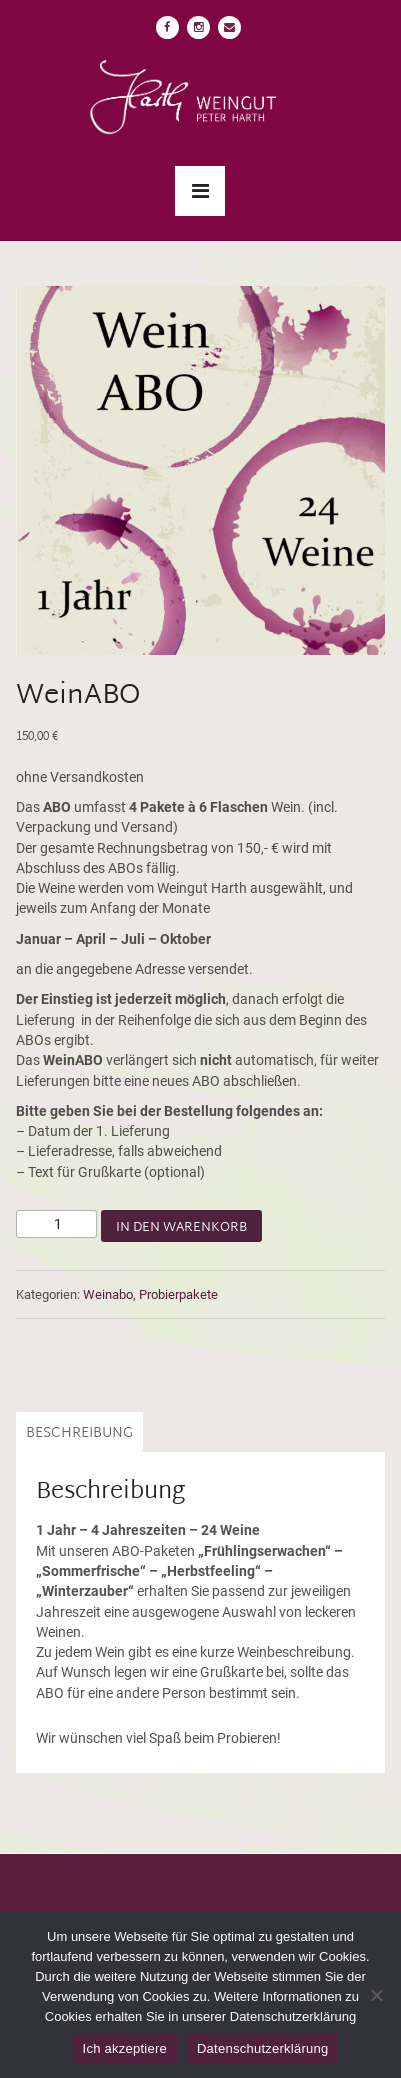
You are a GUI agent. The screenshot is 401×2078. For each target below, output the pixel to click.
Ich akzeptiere (125, 2048)
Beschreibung (79, 1433)
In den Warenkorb (181, 1228)
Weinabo (108, 1294)
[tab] (76, 1432)
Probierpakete (178, 1294)
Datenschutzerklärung (262, 2048)
